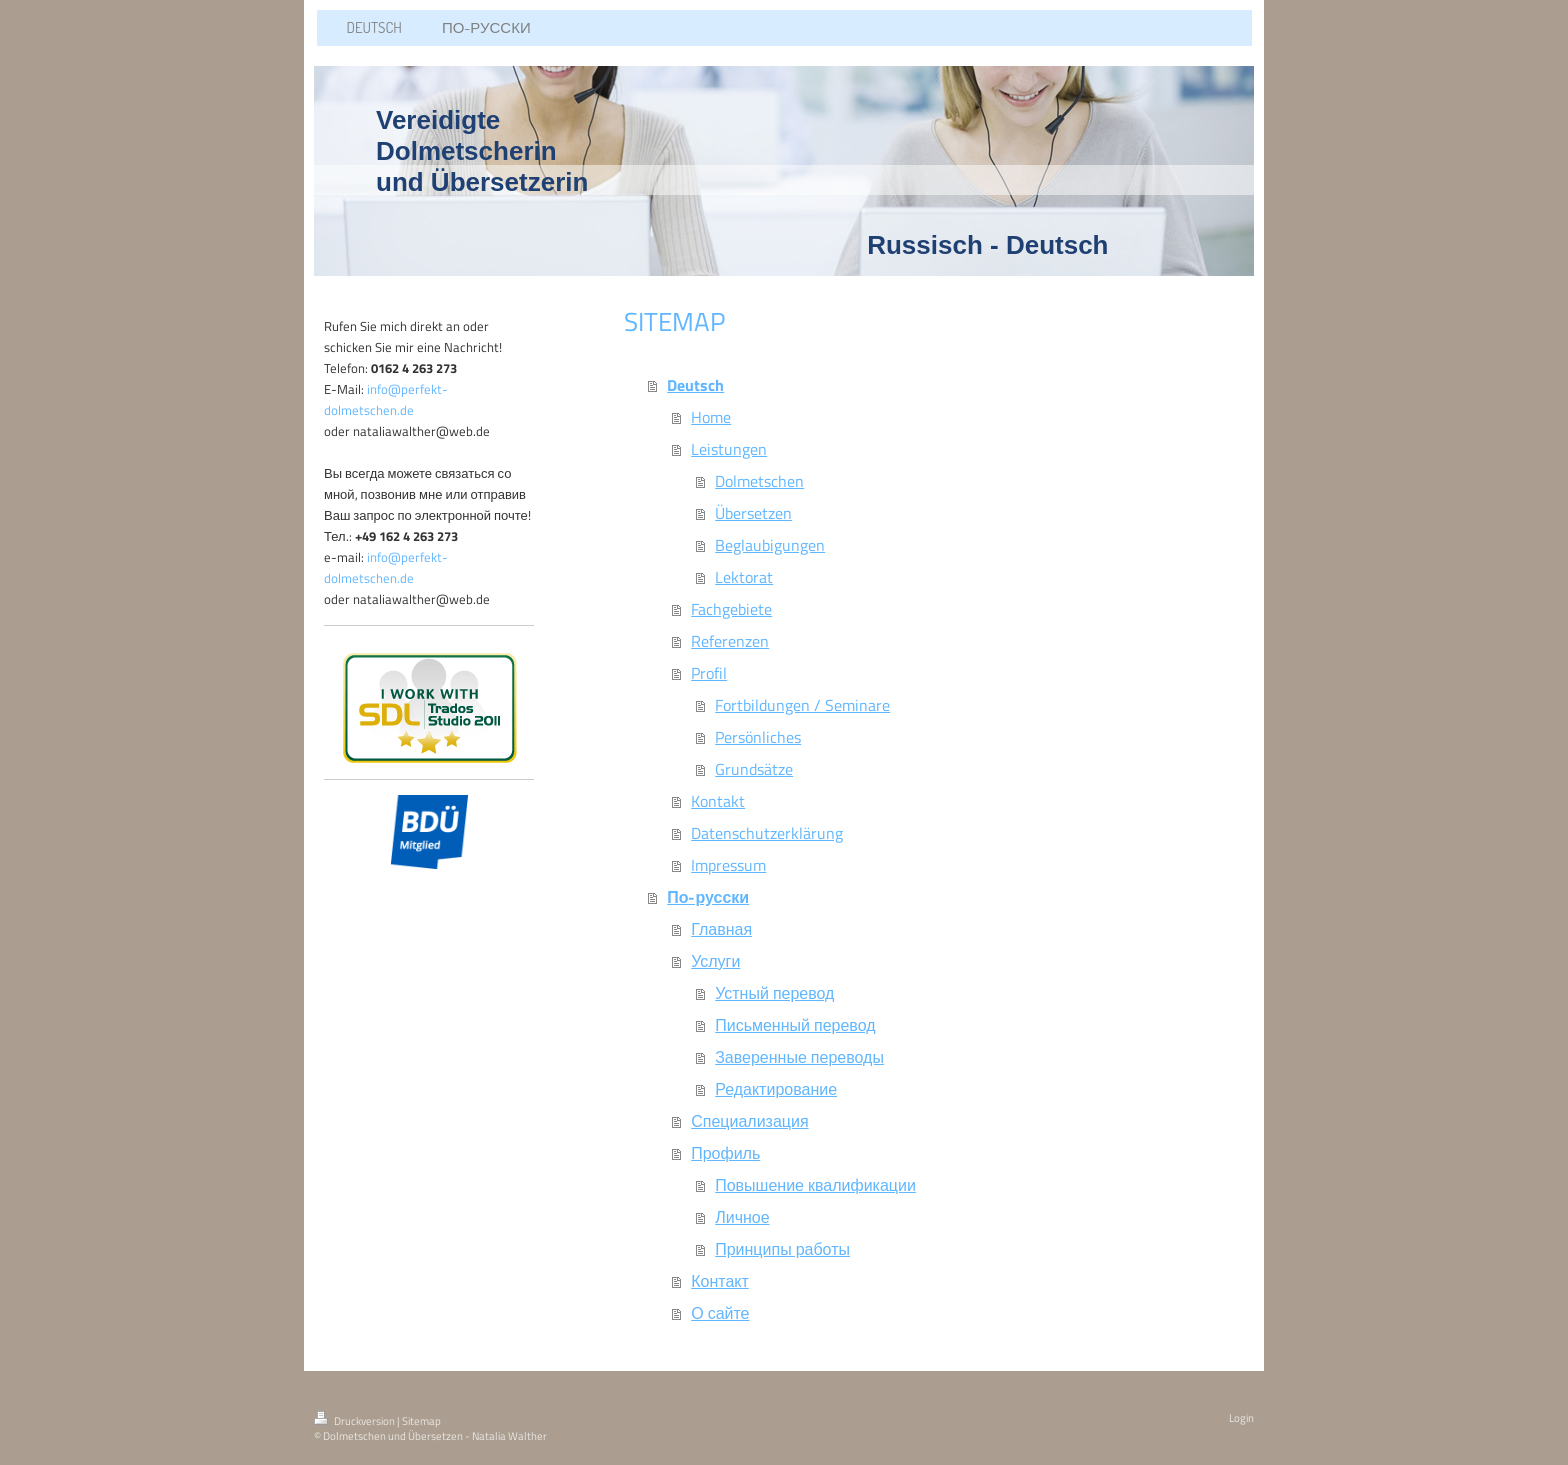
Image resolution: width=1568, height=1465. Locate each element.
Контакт (720, 1281)
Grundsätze (754, 769)
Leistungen (729, 449)
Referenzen (730, 641)
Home (711, 417)
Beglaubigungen (770, 545)
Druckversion (355, 1421)
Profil (709, 673)
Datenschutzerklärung (767, 833)
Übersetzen (753, 513)
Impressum (728, 865)
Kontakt (718, 801)
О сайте (720, 1313)
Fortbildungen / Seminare (802, 705)
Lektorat (744, 577)
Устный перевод (774, 993)
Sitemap (421, 1421)
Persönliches (758, 737)
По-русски (708, 897)
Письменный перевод (795, 1025)
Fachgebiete (731, 609)
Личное (742, 1217)
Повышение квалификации (815, 1185)
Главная (721, 929)
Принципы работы (782, 1249)
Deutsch (695, 385)
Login (1241, 1418)
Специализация (749, 1121)
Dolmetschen (759, 481)
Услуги (715, 961)
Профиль (725, 1153)
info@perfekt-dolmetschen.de (386, 399)
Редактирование (776, 1089)
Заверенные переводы (799, 1057)
